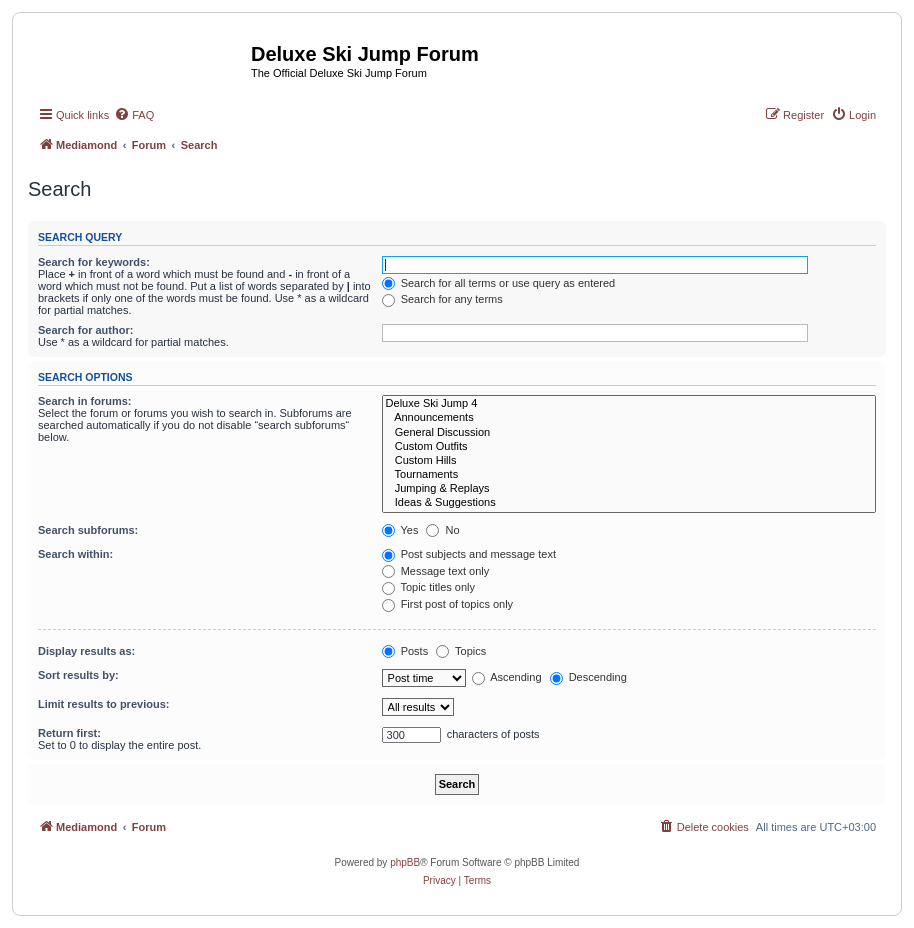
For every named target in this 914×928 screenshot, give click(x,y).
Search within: (75, 554)
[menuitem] (134, 115)
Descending (588, 677)
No (442, 530)
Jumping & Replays (629, 489)
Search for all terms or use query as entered (499, 283)
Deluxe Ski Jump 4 (629, 404)
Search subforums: (88, 530)
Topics (461, 651)
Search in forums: (85, 401)
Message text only (436, 571)
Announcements (629, 418)
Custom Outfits (629, 447)
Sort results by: (78, 675)
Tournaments (629, 475)
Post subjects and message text (469, 554)
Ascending (507, 677)
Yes (400, 530)
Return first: (69, 733)
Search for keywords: (94, 262)
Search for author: (85, 330)
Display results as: (86, 651)
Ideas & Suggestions (629, 503)
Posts (405, 651)
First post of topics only (448, 604)
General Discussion (629, 433)
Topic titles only (428, 587)
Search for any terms (442, 299)
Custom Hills (629, 461)
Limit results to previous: (103, 704)
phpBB (405, 862)
